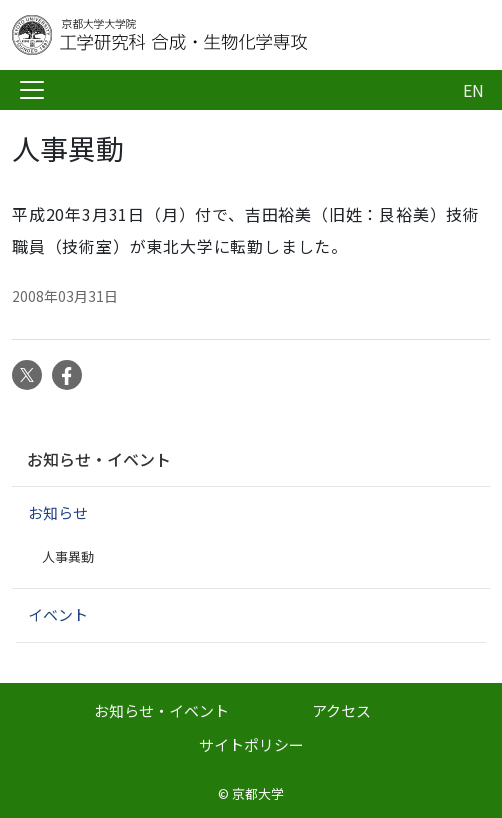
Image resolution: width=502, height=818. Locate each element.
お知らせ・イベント (99, 459)
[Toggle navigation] (32, 90)
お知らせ (58, 512)
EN (473, 90)
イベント (58, 614)
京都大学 (258, 793)
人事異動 (68, 556)
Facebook (67, 375)
